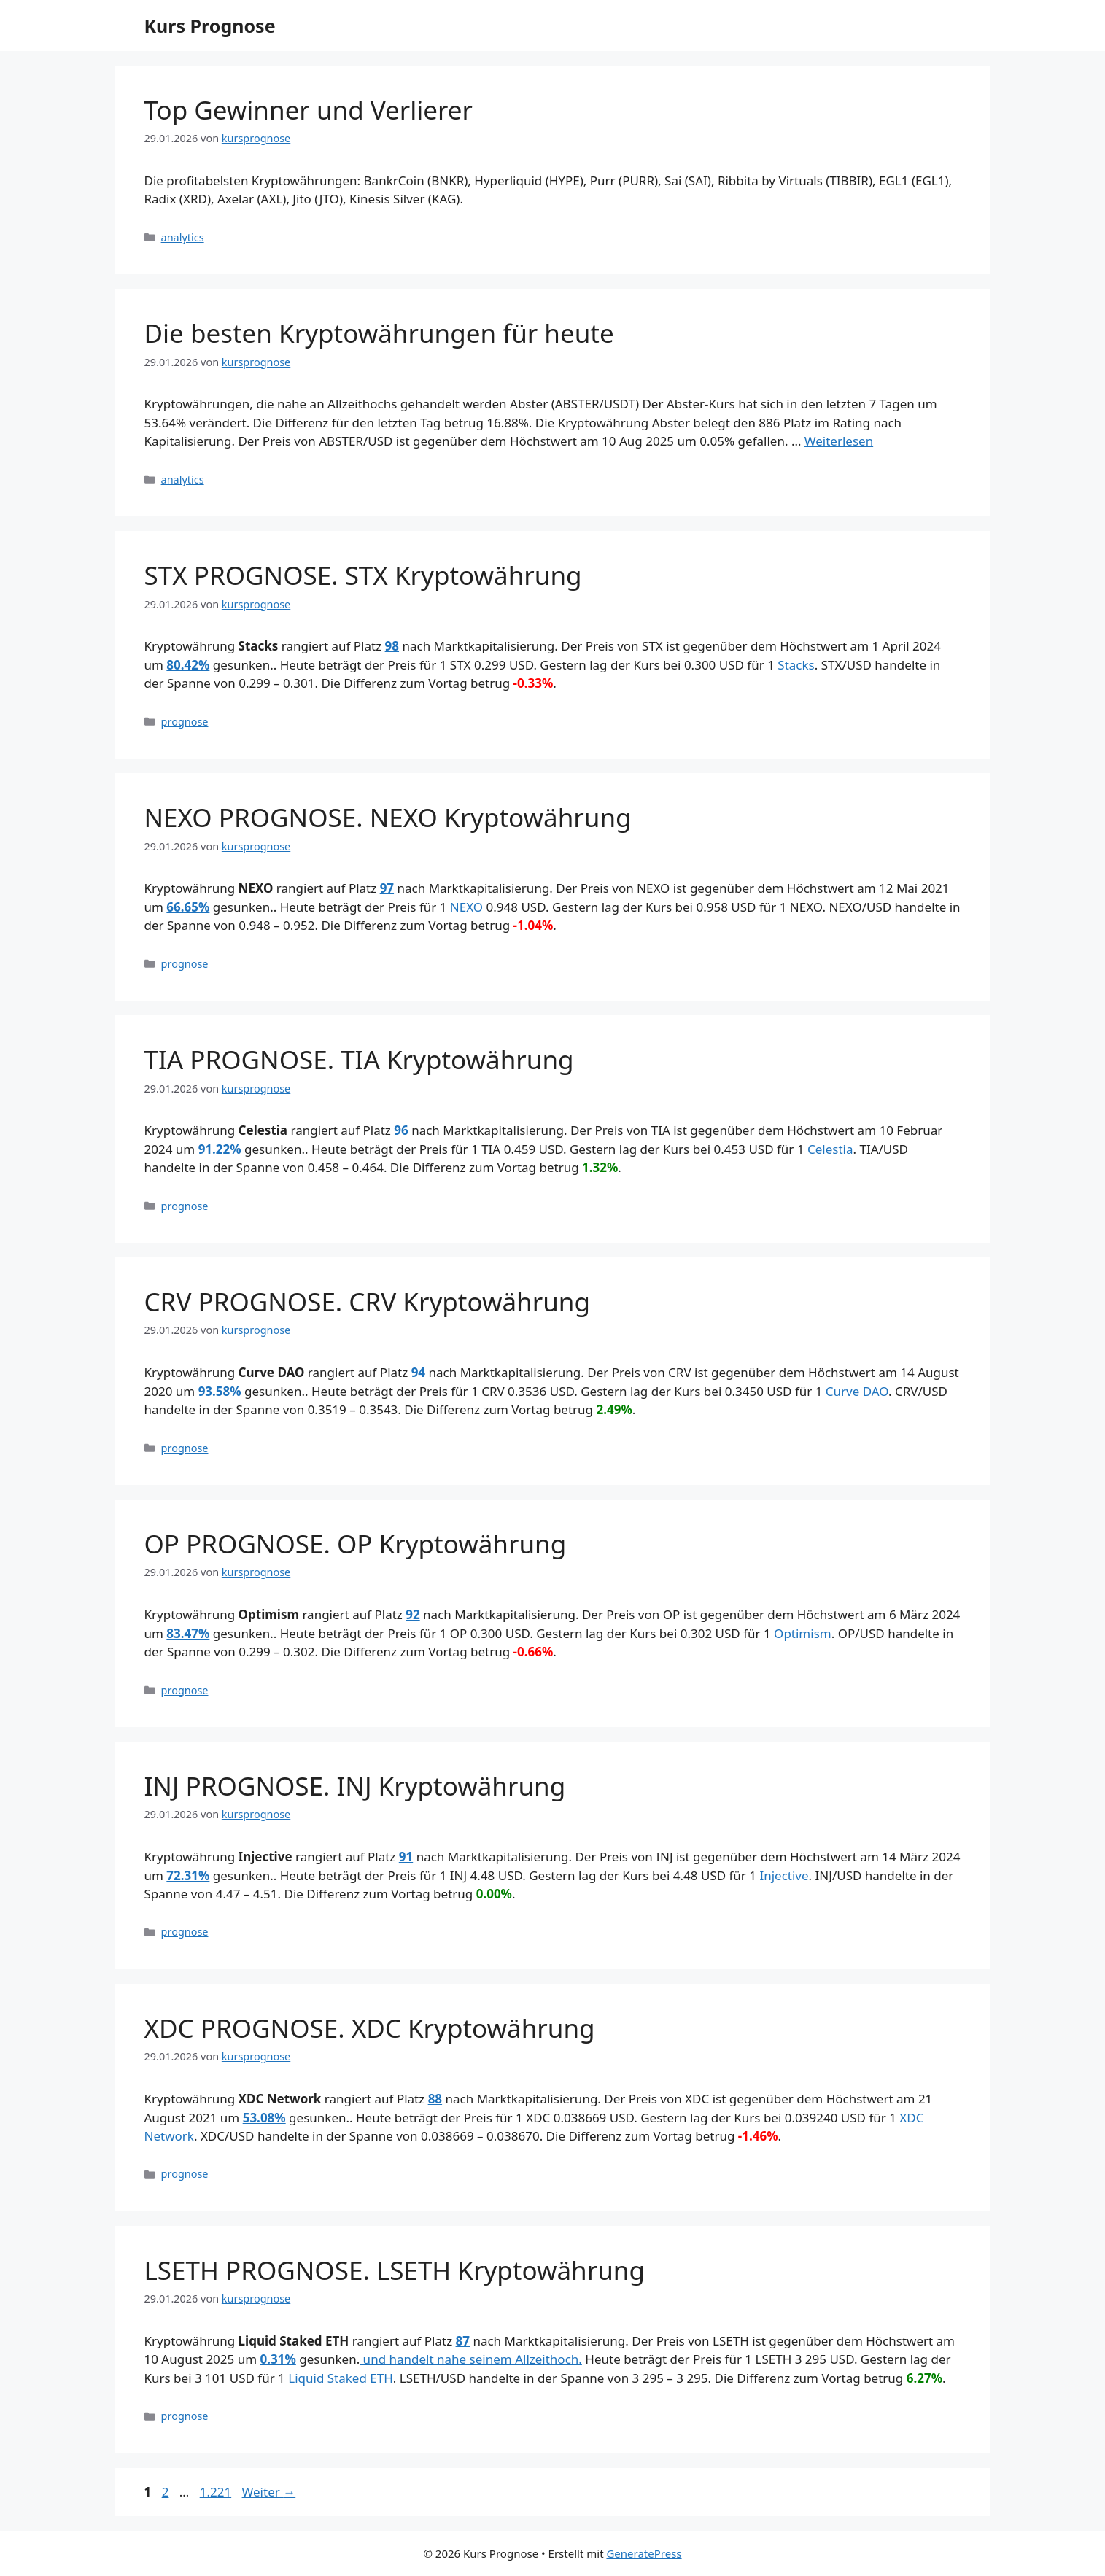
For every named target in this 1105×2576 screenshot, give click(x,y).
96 (401, 1130)
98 (392, 645)
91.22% (219, 1149)
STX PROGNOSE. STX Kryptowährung (363, 575)
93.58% (219, 1391)
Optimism (802, 1633)
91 (406, 1856)
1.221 (215, 2491)
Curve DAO (857, 1391)
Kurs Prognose (210, 25)
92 (412, 1614)
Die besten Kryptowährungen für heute (379, 333)
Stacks (796, 664)
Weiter (269, 2491)
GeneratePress (643, 2553)
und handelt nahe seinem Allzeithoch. (471, 2359)
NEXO (466, 907)
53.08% (264, 2117)
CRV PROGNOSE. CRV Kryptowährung (367, 1301)
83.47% (187, 1633)
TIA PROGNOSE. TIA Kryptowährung (359, 1059)
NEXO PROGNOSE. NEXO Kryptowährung (388, 817)
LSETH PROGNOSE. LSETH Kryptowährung (394, 2270)
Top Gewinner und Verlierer (308, 110)
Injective (783, 1875)
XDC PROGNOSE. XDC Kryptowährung (369, 2028)
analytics (182, 237)
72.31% (187, 1875)
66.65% (187, 907)
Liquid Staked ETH (340, 2378)
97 (387, 888)
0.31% (278, 2359)
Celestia (830, 1149)
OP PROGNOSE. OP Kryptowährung (355, 1543)
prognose (185, 722)
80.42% (187, 664)
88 (435, 2098)
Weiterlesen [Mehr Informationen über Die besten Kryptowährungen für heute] (838, 440)
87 (463, 2340)
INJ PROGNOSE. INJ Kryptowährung (355, 1786)
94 (418, 1372)
